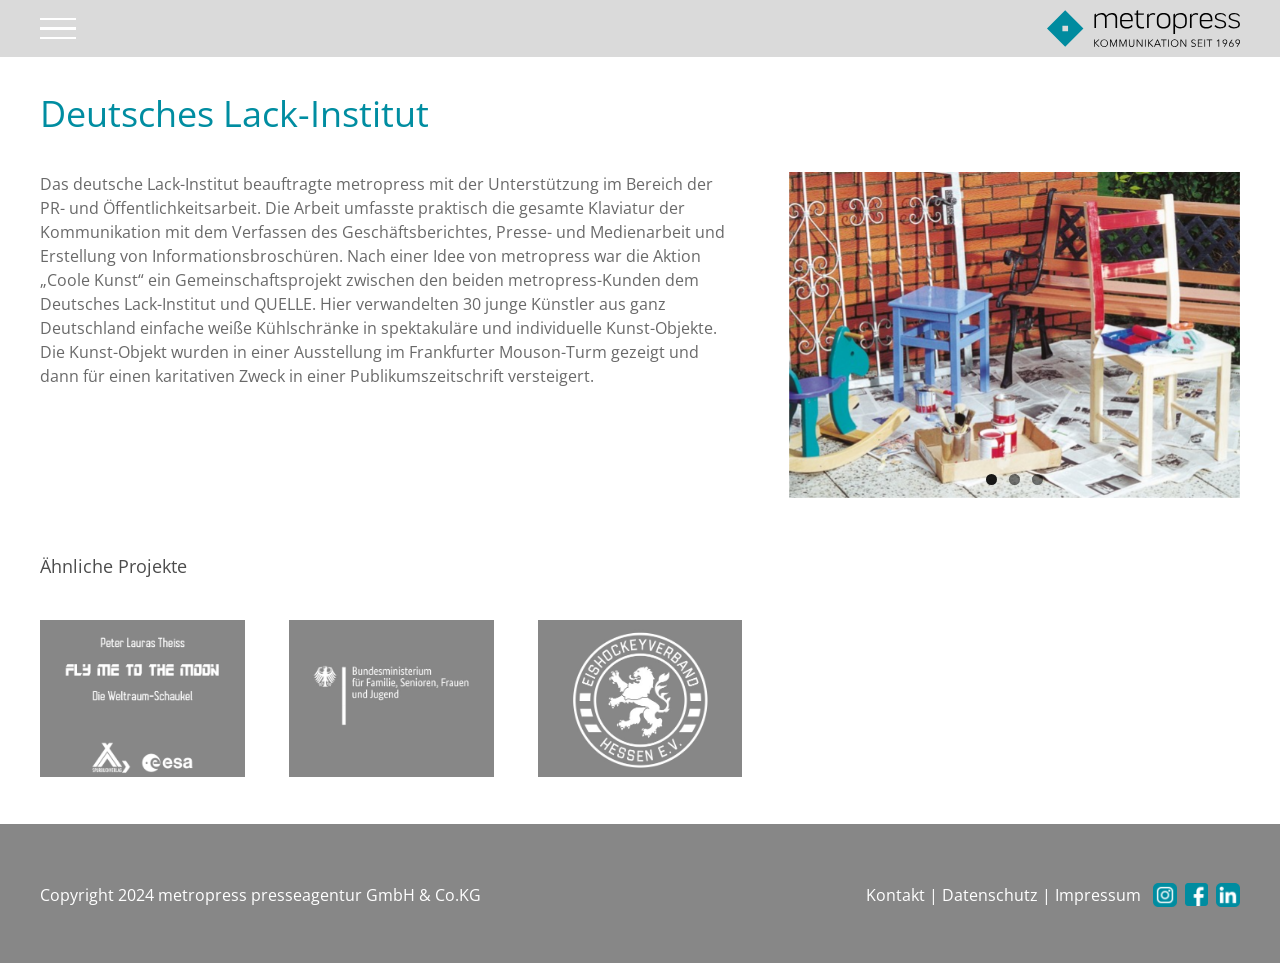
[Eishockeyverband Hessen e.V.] (640, 697)
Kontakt (895, 895)
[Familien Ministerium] (391, 697)
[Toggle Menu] (58, 29)
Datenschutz (990, 895)
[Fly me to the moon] (142, 697)
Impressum (1098, 895)
